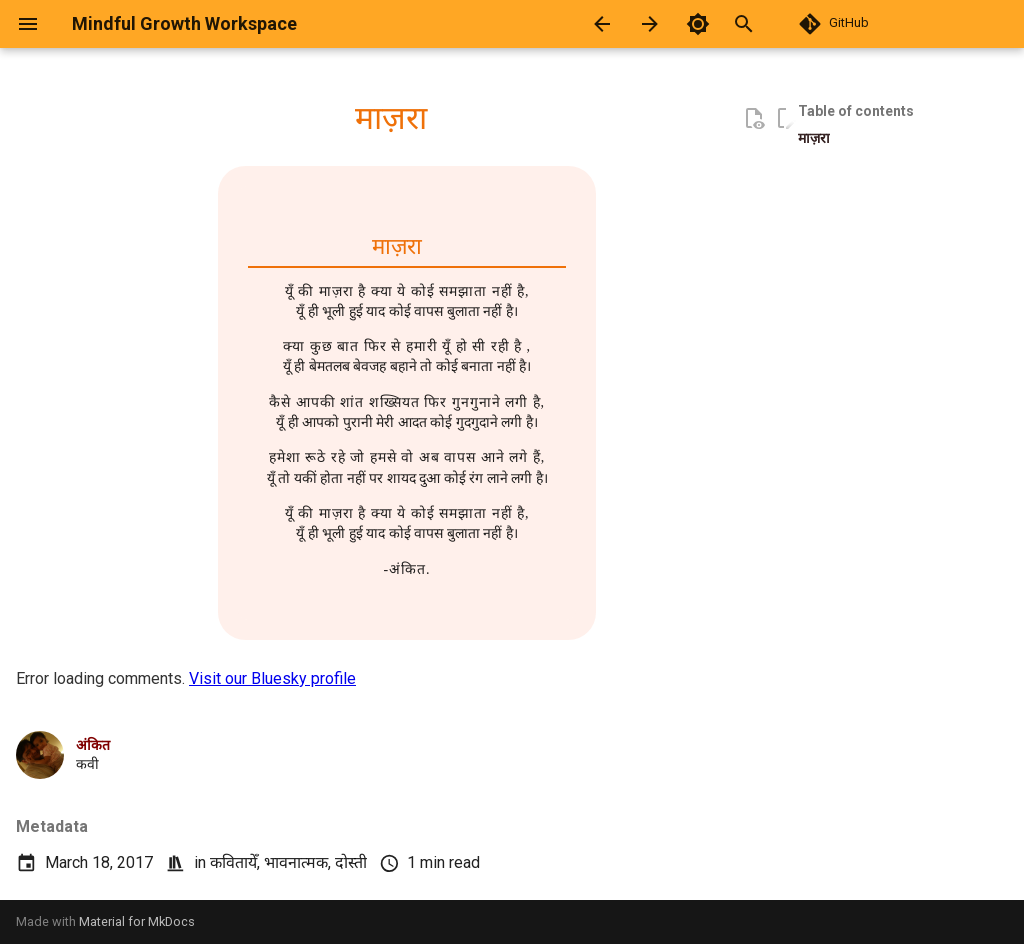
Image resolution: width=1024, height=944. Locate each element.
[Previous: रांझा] (602, 24)
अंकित (93, 745)
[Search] (766, 24)
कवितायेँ (233, 862)
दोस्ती (351, 862)
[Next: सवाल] (650, 24)
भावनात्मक (296, 862)
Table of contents (856, 111)
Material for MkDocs (137, 921)
